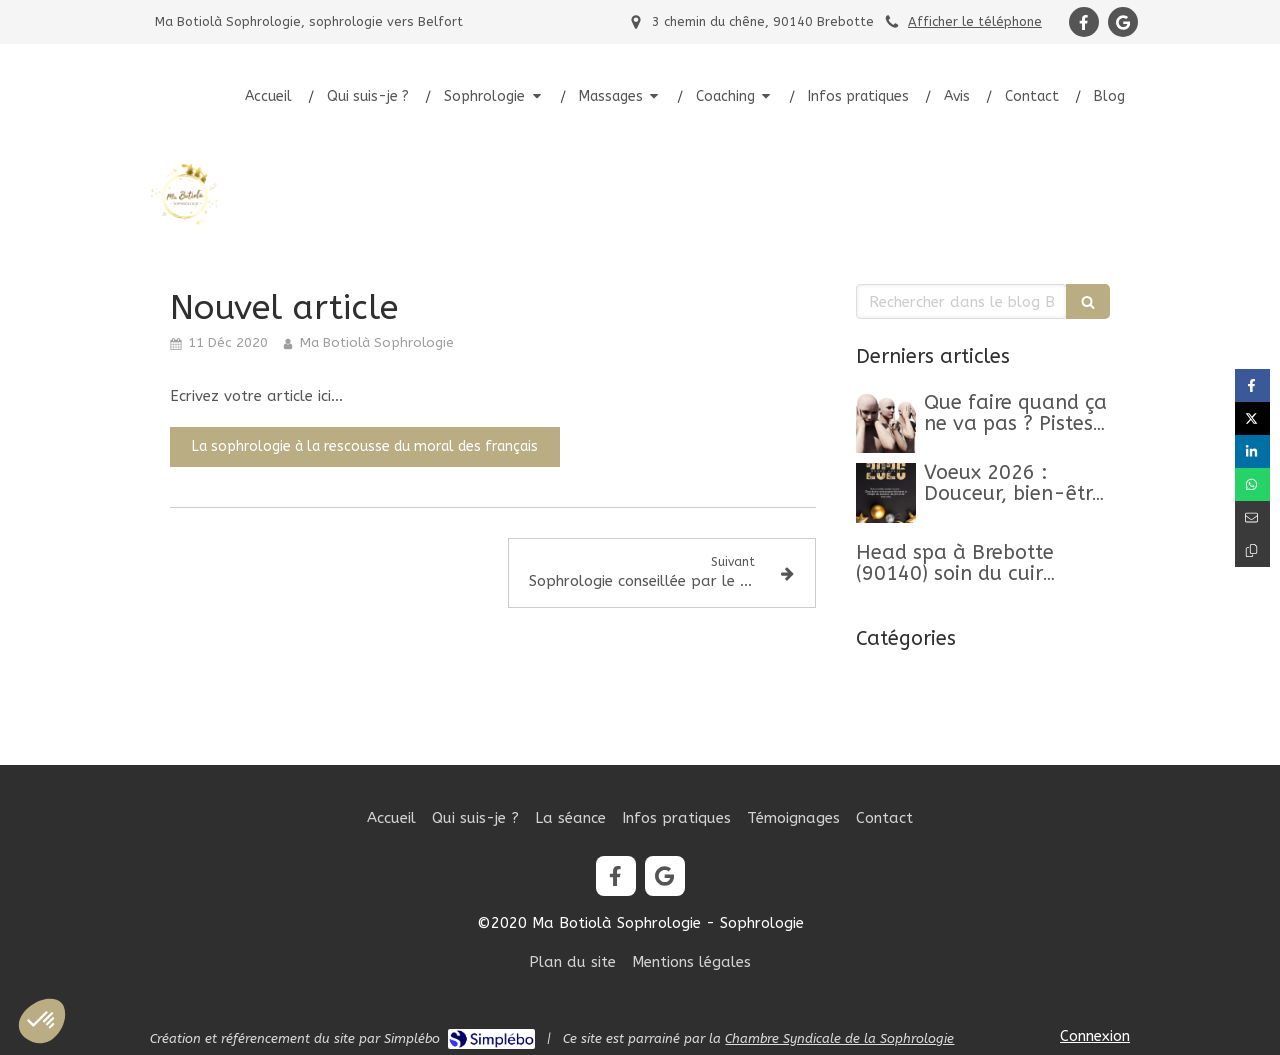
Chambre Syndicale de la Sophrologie (839, 1038)
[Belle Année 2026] (886, 493)
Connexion (1095, 1036)
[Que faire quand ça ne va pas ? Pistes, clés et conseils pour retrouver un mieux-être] (886, 423)
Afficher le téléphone (975, 21)
